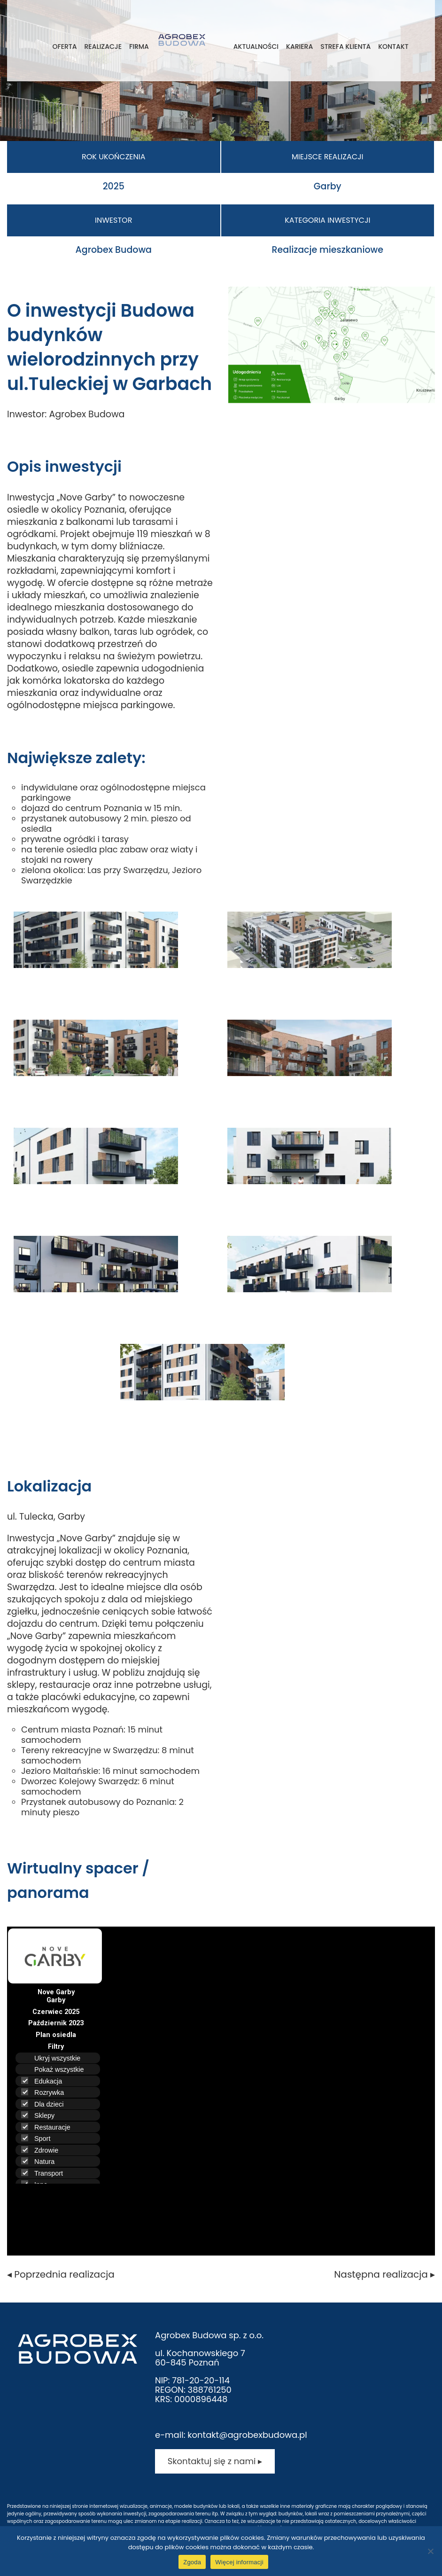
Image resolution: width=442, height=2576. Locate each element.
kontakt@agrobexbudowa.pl (247, 2435)
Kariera (299, 46)
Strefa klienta (345, 46)
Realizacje (103, 46)
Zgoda (192, 2562)
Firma (139, 46)
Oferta (64, 46)
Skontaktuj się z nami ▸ (215, 2461)
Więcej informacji (239, 2562)
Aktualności (256, 46)
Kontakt (393, 46)
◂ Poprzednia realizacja (61, 2274)
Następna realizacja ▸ (384, 2274)
